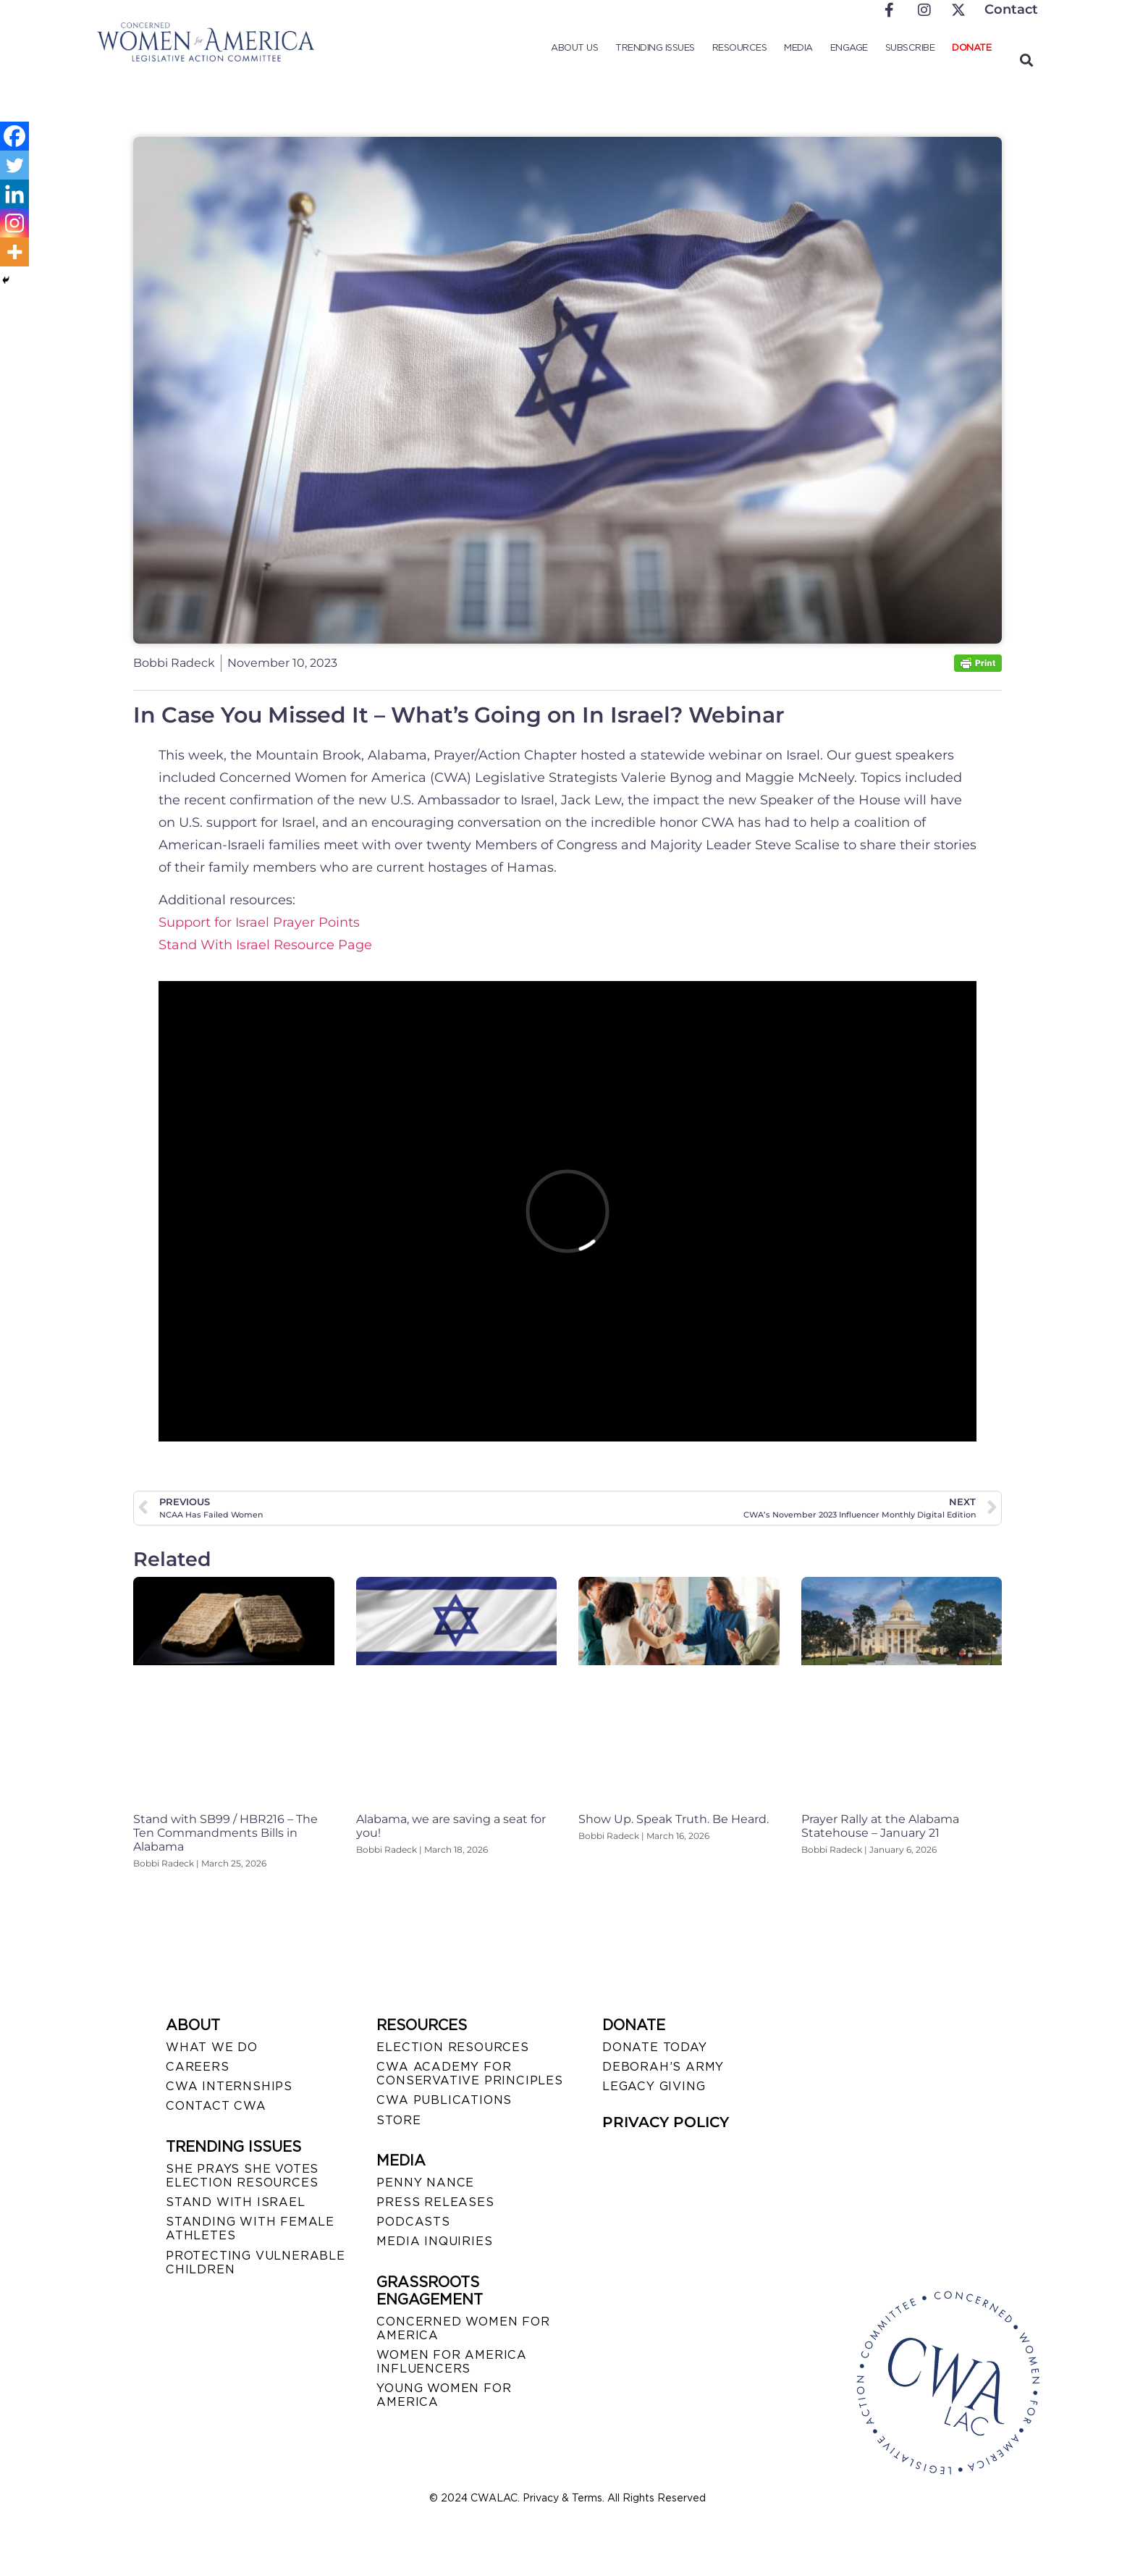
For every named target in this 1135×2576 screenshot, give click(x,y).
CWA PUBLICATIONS (444, 2100)
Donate (971, 47)
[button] (1026, 60)
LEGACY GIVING (653, 2086)
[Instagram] (14, 223)
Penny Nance (425, 2182)
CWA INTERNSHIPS (229, 2086)
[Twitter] (14, 165)
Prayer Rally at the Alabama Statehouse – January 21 (880, 1826)
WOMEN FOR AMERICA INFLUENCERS (451, 2361)
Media (798, 47)
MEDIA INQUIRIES (434, 2241)
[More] (14, 251)
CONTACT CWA (216, 2106)
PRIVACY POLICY (665, 2122)
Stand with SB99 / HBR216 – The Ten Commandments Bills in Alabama (225, 1832)
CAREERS (197, 2067)
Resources (739, 47)
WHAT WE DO (212, 2047)
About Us (574, 47)
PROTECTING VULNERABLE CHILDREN (255, 2262)
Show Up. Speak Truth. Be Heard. (673, 1819)
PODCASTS (413, 2221)
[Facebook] (14, 136)
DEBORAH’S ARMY (663, 2067)
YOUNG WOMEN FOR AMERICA (443, 2395)
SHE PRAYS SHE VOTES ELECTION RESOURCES (242, 2175)
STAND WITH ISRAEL (235, 2202)
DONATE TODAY (654, 2047)
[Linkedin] (14, 194)
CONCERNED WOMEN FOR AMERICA (462, 2328)
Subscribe (910, 47)
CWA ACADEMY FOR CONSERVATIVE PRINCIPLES (469, 2073)
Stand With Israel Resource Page (265, 945)
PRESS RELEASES (435, 2202)
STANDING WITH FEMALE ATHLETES (250, 2228)
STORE (398, 2120)
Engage (849, 47)
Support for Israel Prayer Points (259, 922)
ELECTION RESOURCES (452, 2047)
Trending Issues (655, 47)
